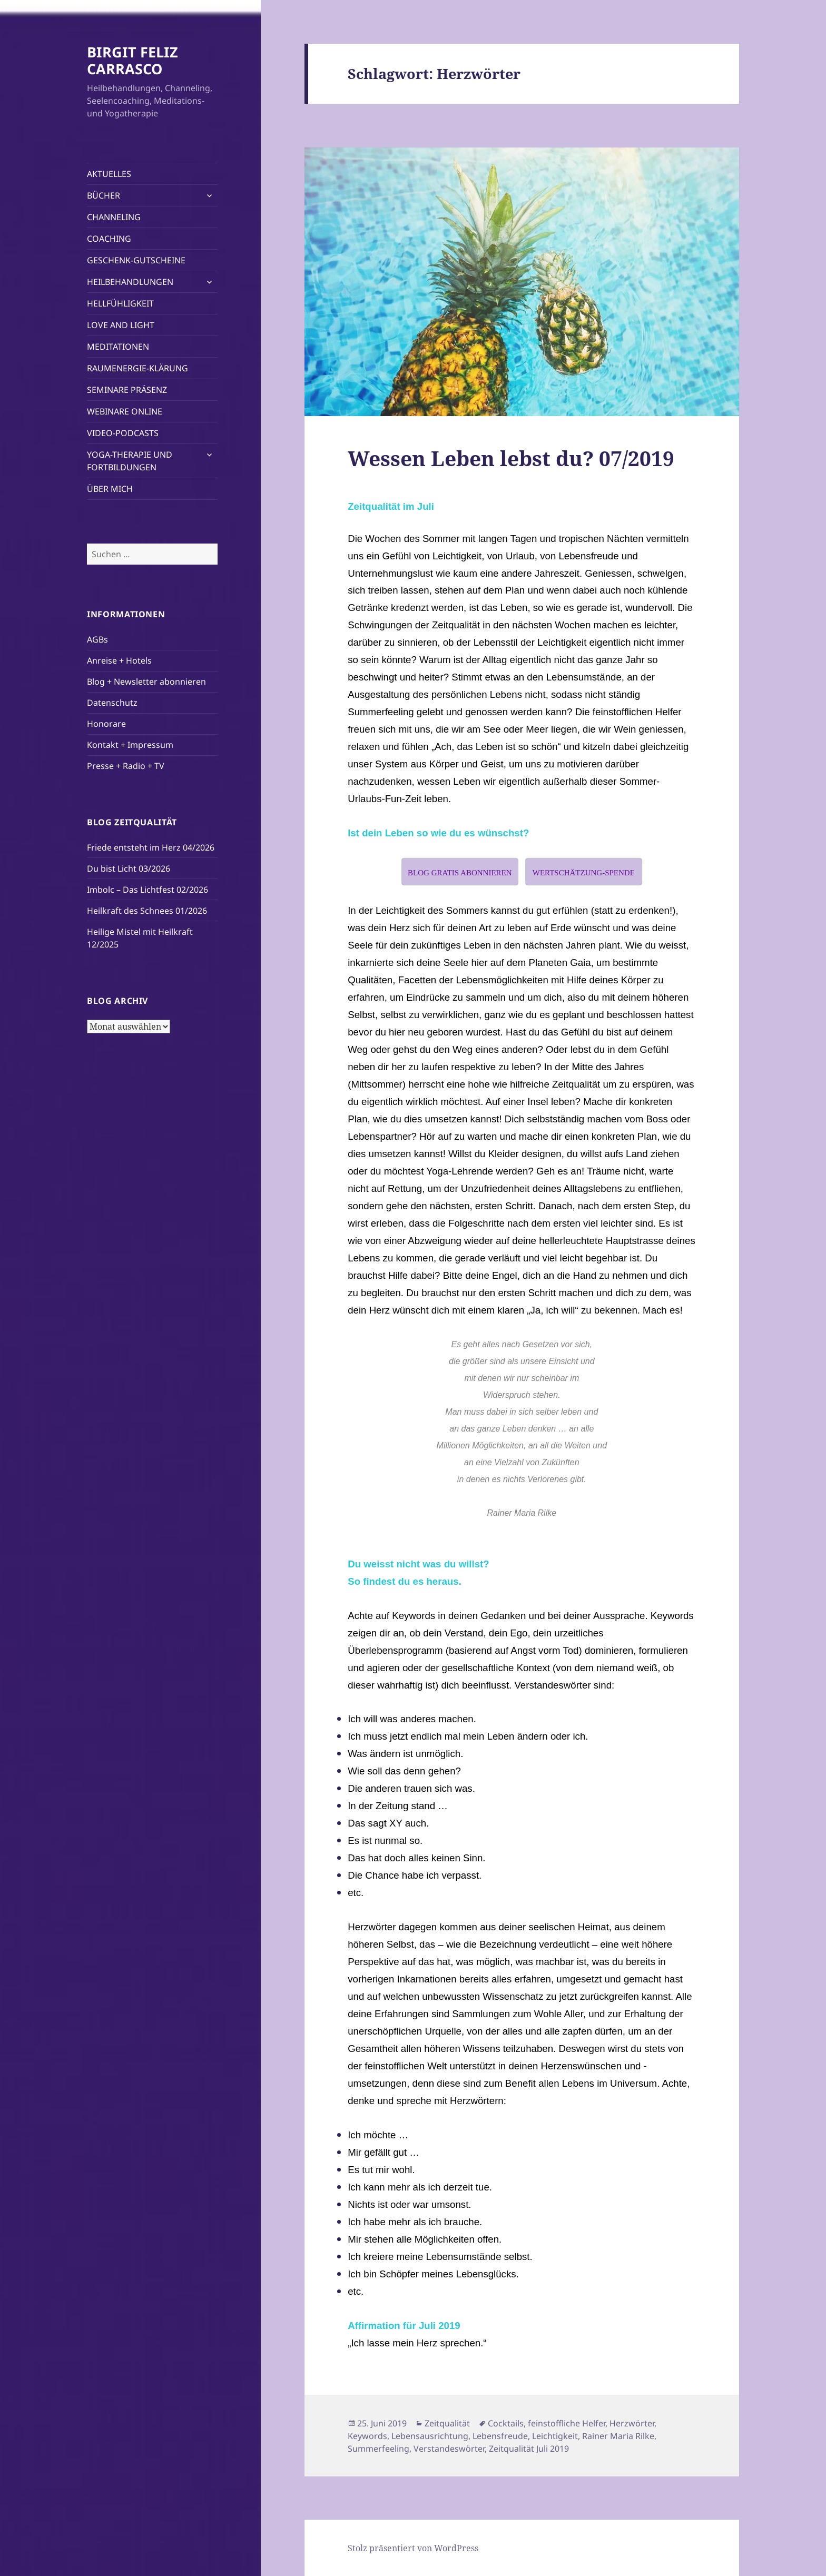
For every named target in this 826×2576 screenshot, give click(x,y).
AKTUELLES (109, 174)
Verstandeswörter (449, 2448)
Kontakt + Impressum (130, 745)
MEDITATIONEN (118, 346)
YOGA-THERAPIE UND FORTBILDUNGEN (129, 461)
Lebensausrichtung (429, 2436)
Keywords (367, 2436)
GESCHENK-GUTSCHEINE (136, 260)
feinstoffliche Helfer (566, 2423)
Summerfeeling (378, 2448)
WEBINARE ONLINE (124, 411)
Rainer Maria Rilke (618, 2436)
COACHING (109, 238)
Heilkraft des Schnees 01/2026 (147, 910)
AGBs (97, 639)
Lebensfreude (500, 2436)
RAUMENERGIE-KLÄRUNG (137, 368)
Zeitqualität (447, 2423)
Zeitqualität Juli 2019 (529, 2448)
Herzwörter (631, 2423)
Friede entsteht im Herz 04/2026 (150, 847)
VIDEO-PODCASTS (123, 433)
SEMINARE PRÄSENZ (127, 390)
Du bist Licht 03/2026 (128, 868)
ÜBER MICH (110, 489)
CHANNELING (114, 217)
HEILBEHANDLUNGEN (130, 282)
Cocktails (506, 2423)
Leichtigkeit (555, 2436)
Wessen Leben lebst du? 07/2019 (511, 458)
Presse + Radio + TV (125, 766)
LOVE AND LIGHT (120, 325)
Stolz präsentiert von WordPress (413, 2548)
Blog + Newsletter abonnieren (146, 681)
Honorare (106, 723)
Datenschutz (112, 702)
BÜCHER (103, 195)
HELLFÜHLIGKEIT (120, 303)
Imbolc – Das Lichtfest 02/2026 (147, 889)
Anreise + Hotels (119, 660)
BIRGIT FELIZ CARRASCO (132, 60)
